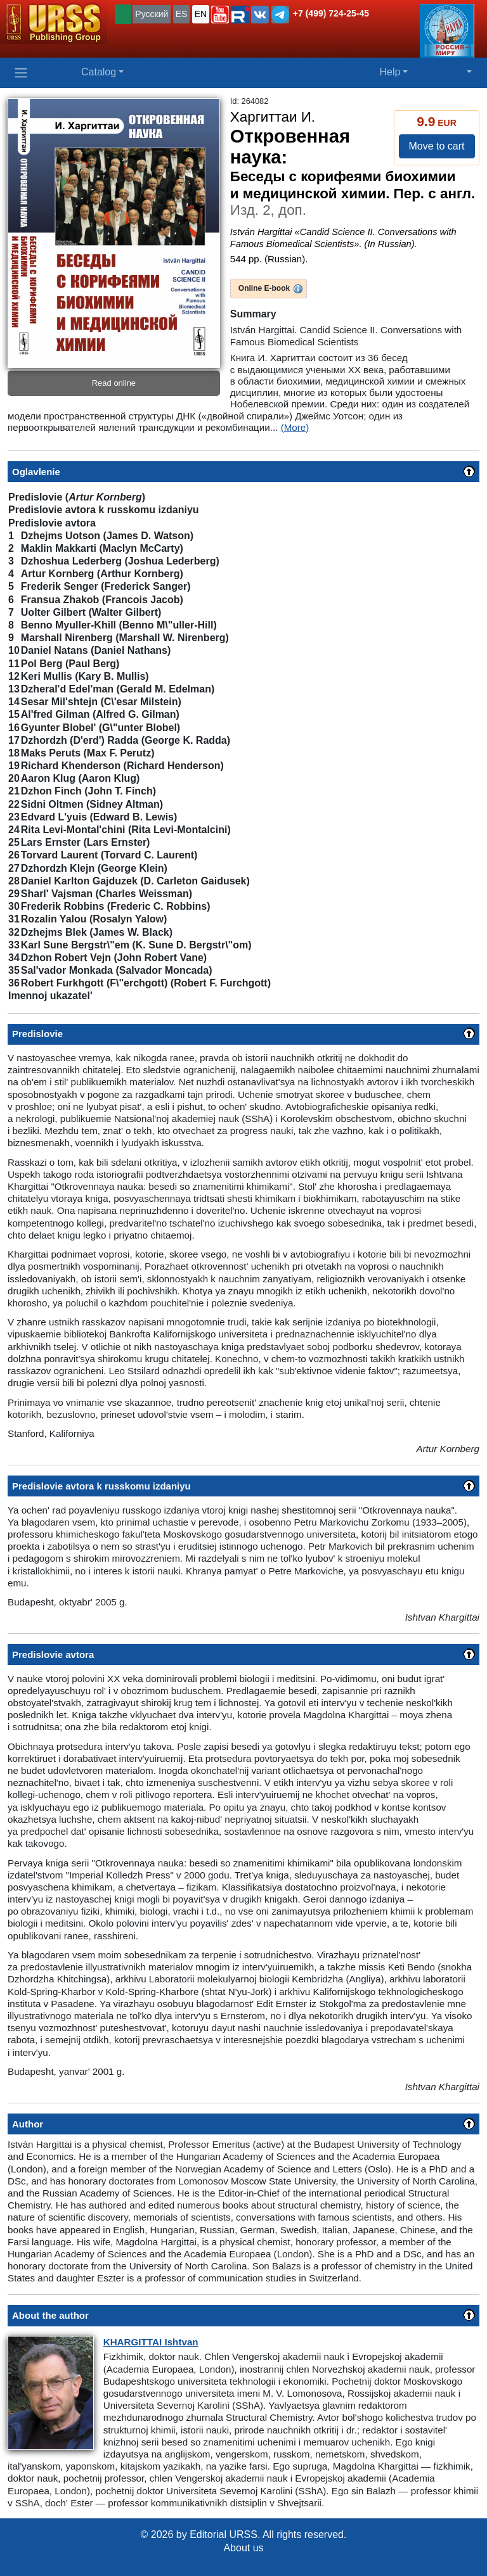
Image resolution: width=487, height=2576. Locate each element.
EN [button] (201, 14)
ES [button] (182, 14)
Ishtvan (150, 2342)
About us (243, 2547)
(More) (295, 427)
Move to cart (436, 146)
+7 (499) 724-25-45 (331, 13)
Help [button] (389, 72)
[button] (220, 14)
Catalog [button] (98, 72)
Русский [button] (151, 14)
